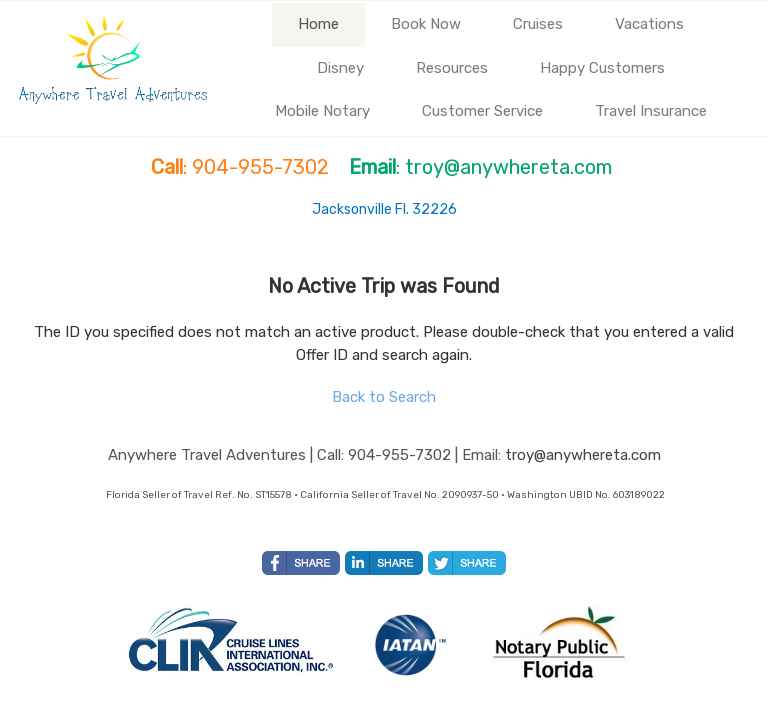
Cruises (538, 24)
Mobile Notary (322, 111)
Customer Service (482, 111)
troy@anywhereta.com (583, 455)
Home (318, 24)
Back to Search (384, 397)
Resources (452, 68)
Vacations (649, 24)
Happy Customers (602, 68)
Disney (340, 68)
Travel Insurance (651, 111)
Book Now (426, 24)
